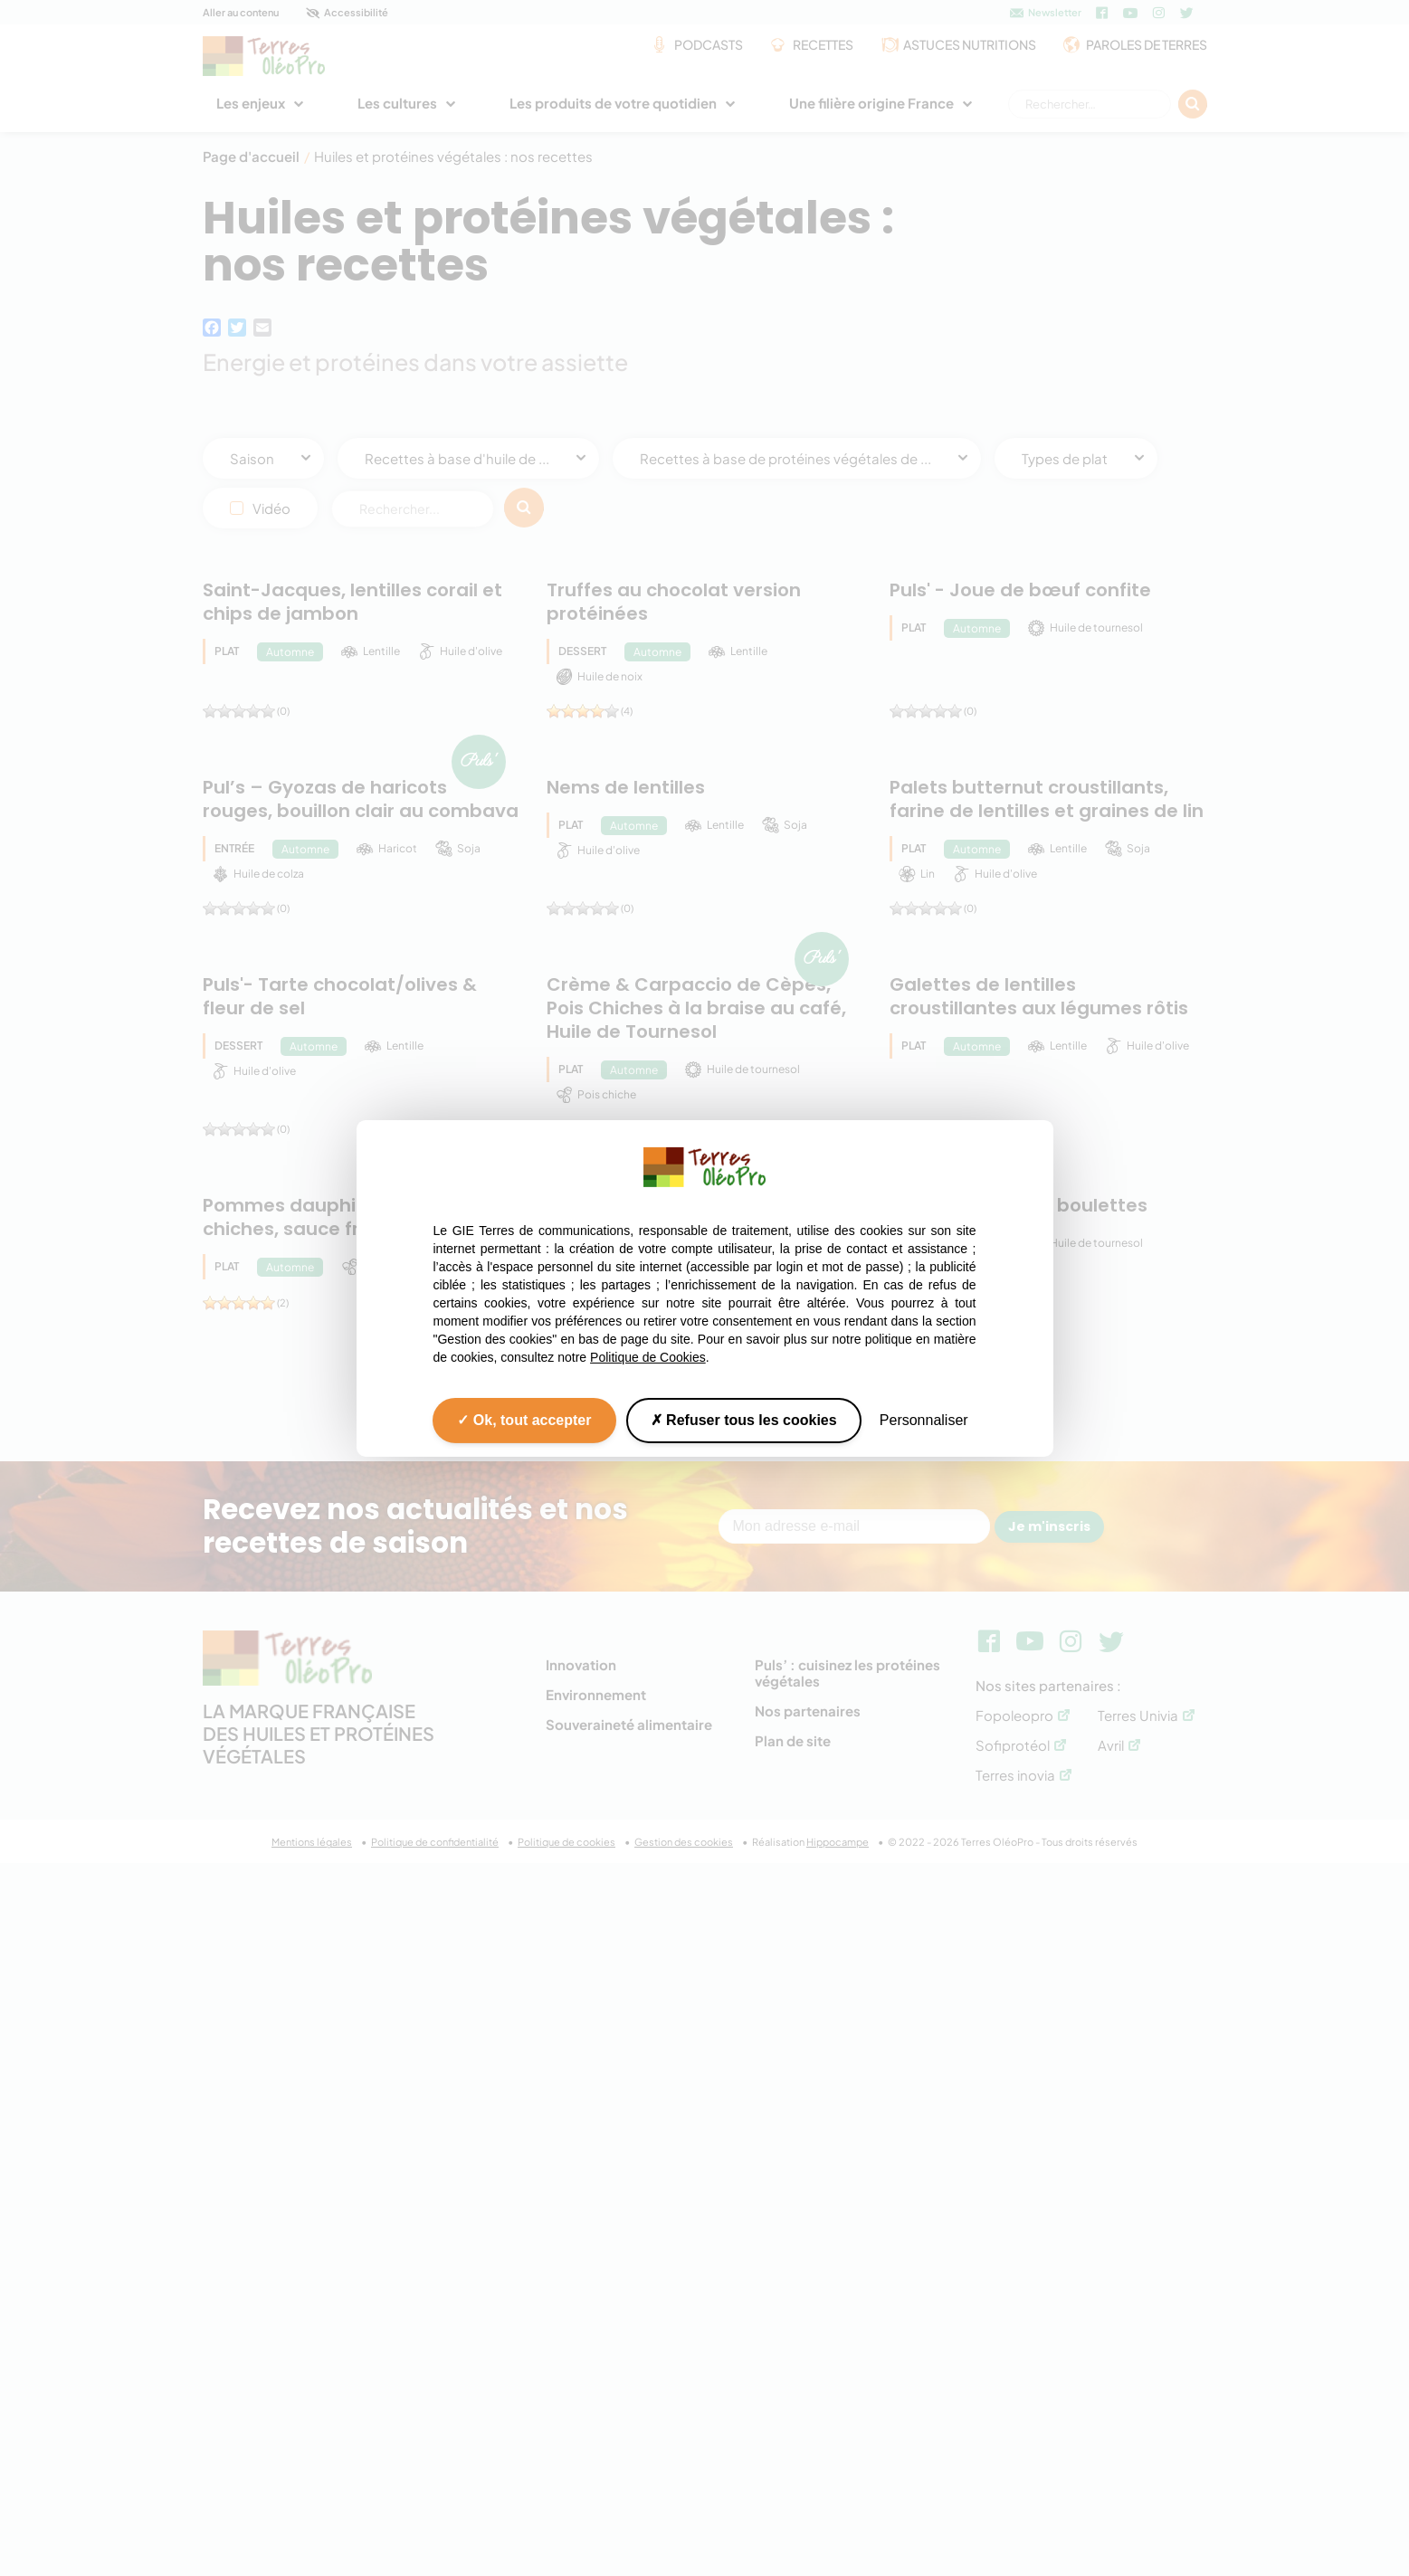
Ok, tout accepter (524, 1419)
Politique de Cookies (648, 1356)
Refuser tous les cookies (744, 1419)
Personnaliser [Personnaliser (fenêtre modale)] (924, 1419)
